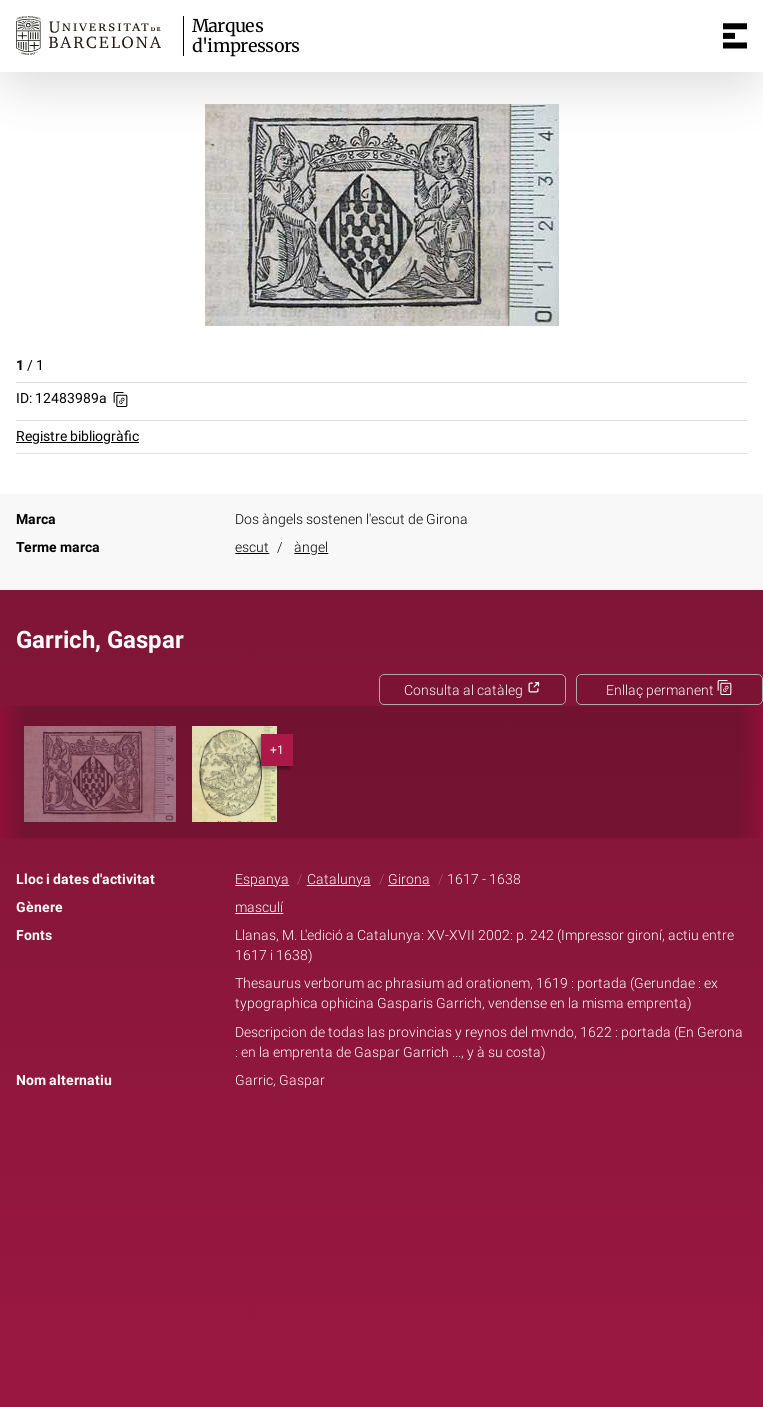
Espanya (262, 879)
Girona (409, 879)
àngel (311, 547)
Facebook (325, 1143)
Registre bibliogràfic (77, 436)
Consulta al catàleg (472, 690)
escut (252, 547)
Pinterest (416, 1143)
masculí (259, 907)
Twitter (371, 1143)
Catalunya (339, 879)
